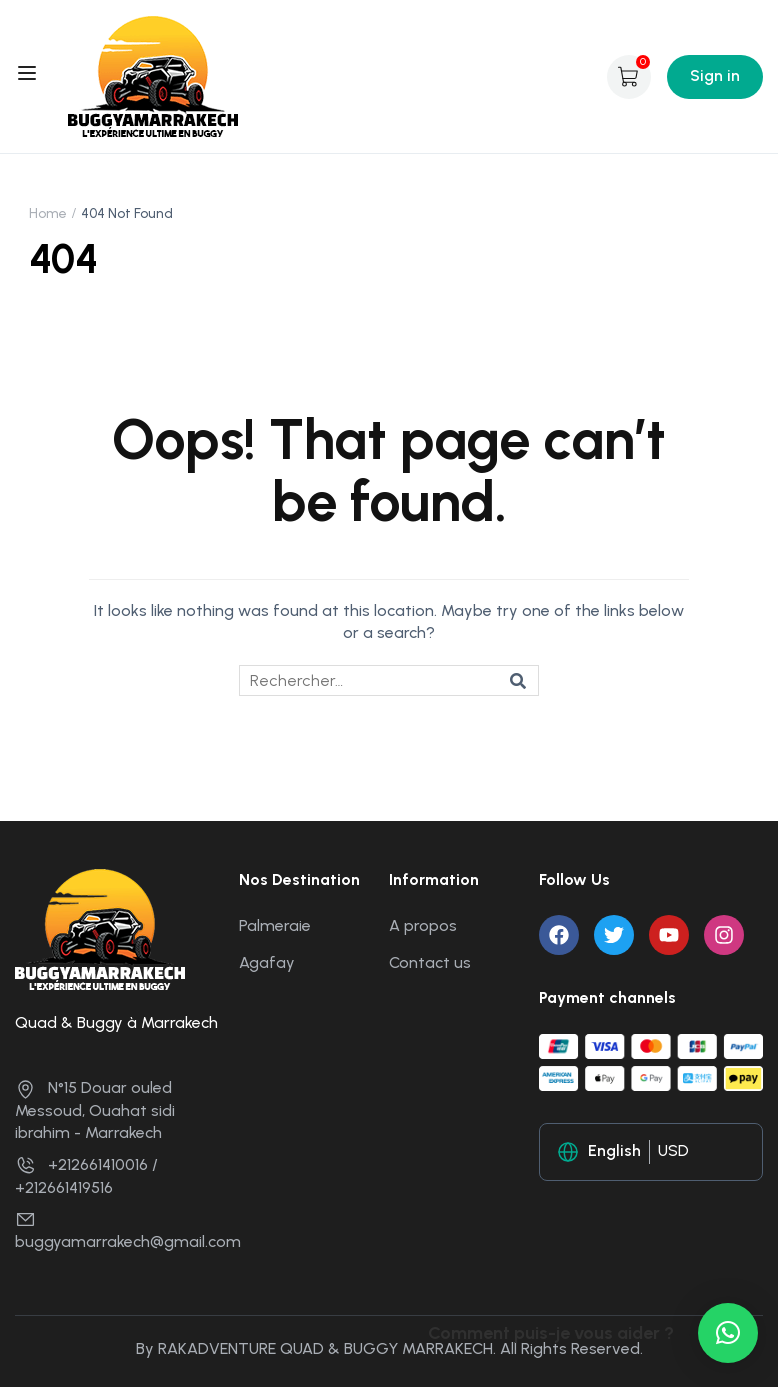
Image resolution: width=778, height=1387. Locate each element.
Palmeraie (275, 925)
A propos (423, 925)
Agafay (267, 962)
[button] (728, 1333)
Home (48, 213)
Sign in (715, 75)
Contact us (430, 962)
